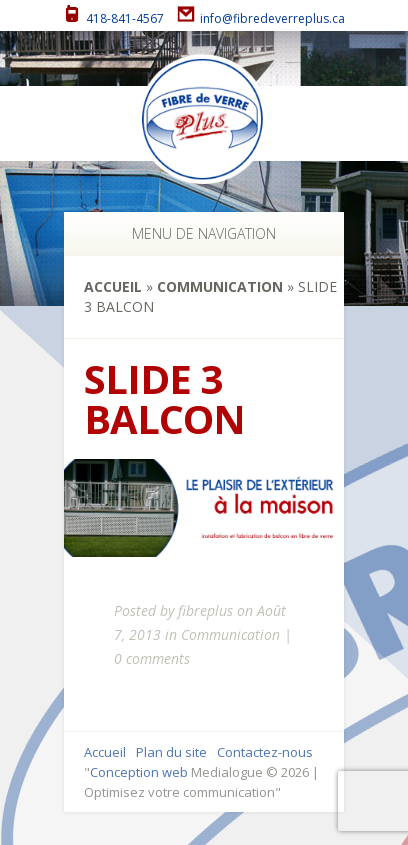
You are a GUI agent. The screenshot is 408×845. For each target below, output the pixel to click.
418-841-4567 (113, 18)
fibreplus (205, 610)
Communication (220, 286)
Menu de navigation (199, 233)
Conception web (139, 772)
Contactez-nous (265, 752)
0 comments (152, 658)
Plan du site (171, 752)
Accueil (113, 286)
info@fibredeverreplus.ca (261, 18)
